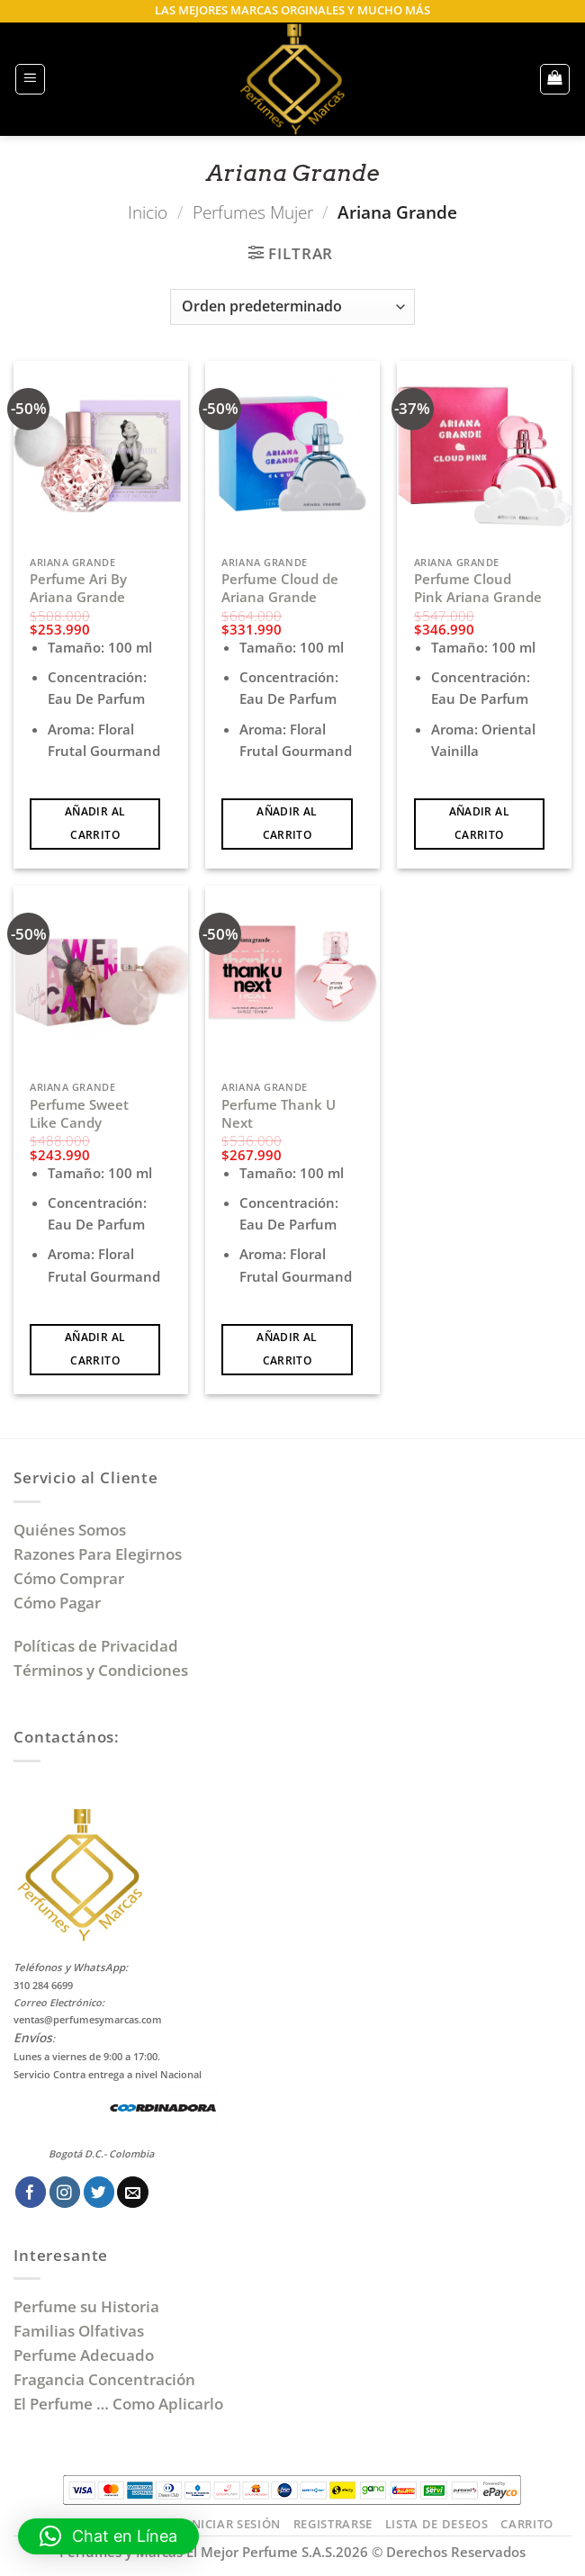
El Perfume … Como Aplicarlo (118, 2403)
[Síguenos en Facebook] (31, 2192)
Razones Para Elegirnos (101, 1554)
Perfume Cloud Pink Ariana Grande (478, 588)
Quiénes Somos (73, 1529)
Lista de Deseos (437, 2524)
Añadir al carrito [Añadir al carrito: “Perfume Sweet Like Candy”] (95, 1348)
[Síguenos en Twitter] (99, 2192)
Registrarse (333, 2524)
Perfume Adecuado (86, 2355)
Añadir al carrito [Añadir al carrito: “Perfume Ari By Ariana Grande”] (95, 823)
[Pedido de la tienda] (292, 307)
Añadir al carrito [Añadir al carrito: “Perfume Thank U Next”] (286, 1348)
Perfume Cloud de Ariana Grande (279, 588)
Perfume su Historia (86, 2306)
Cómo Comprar (71, 1578)
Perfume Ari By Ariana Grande (78, 588)
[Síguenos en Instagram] (65, 2192)
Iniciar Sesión (234, 2524)
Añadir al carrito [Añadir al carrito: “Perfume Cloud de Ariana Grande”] (286, 823)
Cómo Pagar (57, 1602)
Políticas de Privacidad (96, 1645)
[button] (30, 79)
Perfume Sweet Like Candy (79, 1113)
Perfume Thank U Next (278, 1113)
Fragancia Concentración (106, 2379)
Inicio (147, 212)
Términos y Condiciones (101, 1670)
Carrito (527, 2524)
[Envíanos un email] (132, 2192)
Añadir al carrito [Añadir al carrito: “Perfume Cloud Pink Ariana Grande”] (479, 823)
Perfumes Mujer (253, 212)
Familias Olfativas (79, 2330)
